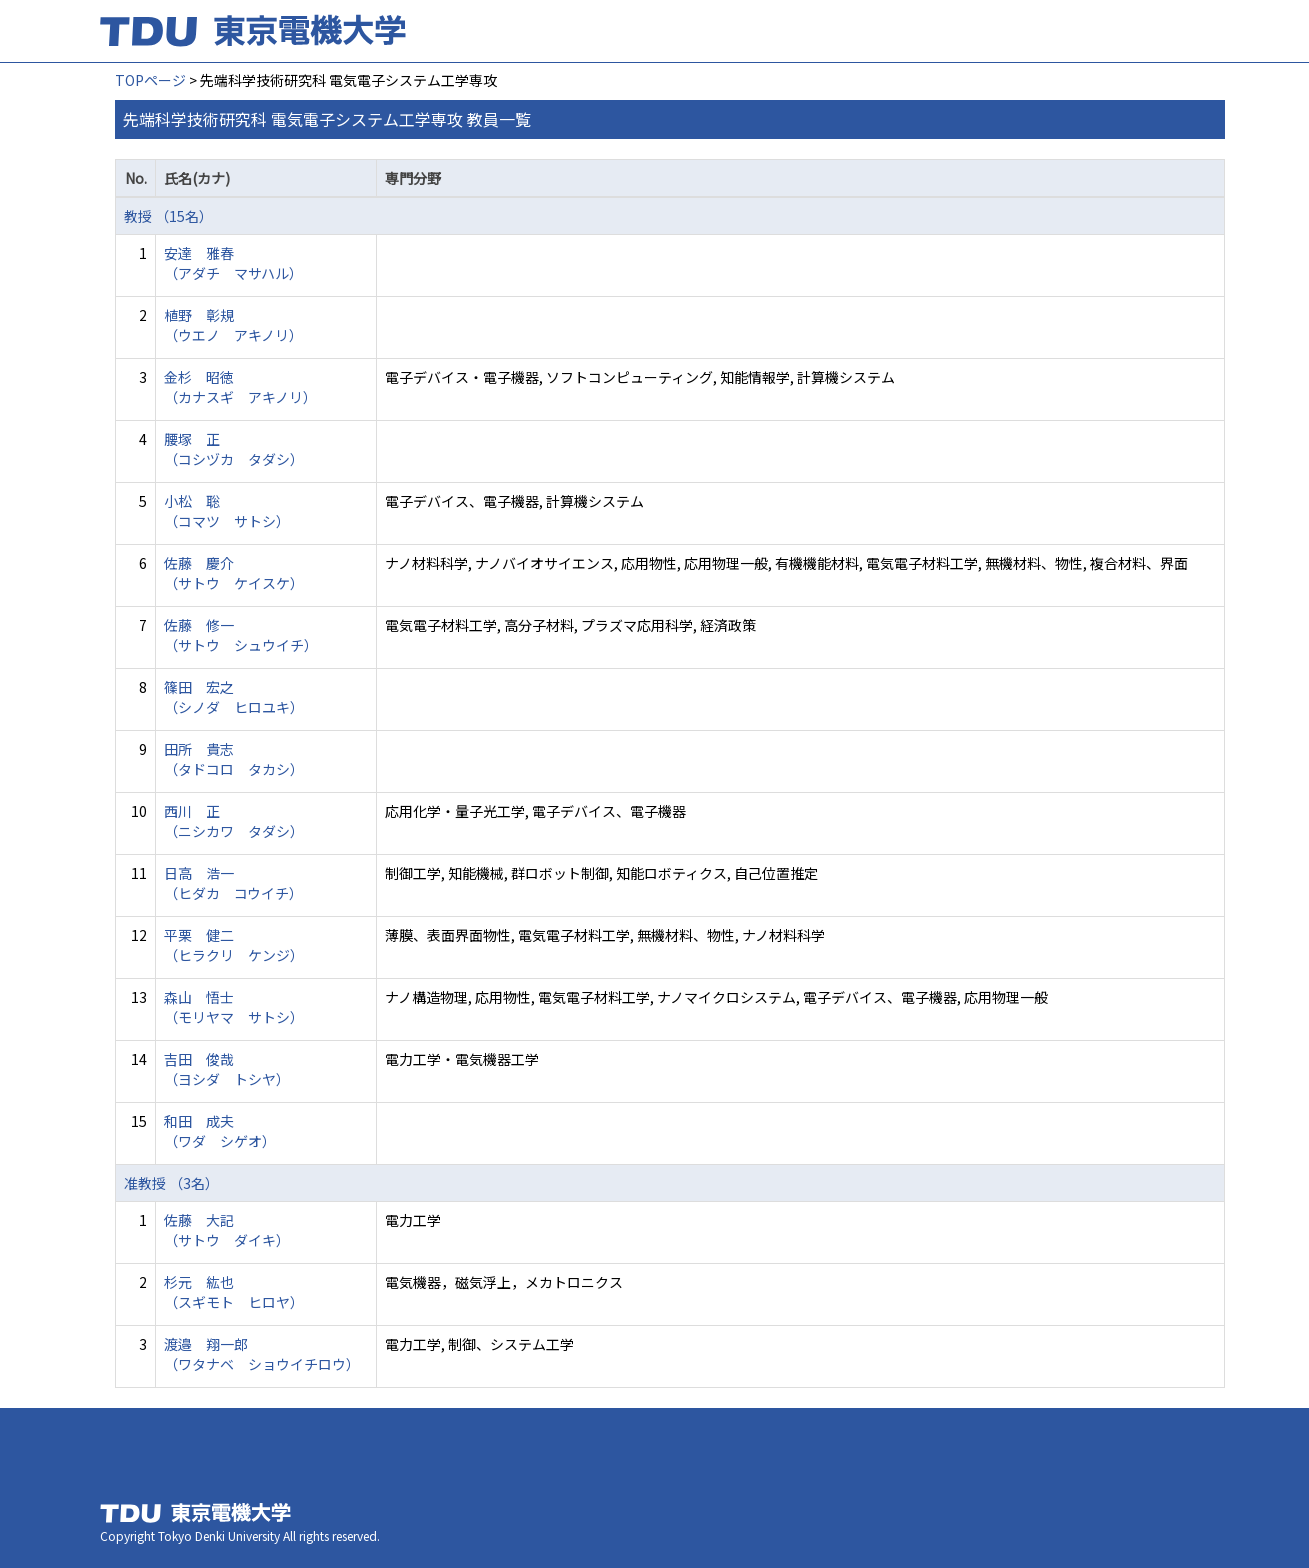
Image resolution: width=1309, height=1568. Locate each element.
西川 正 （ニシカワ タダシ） (234, 821)
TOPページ (150, 80)
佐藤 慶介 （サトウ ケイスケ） (234, 573)
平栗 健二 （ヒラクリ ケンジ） (234, 945)
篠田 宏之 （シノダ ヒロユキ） (234, 697)
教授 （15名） (168, 216)
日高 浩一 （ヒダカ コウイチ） (233, 883)
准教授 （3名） (171, 1183)
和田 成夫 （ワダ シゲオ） (220, 1131)
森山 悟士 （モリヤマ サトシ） (234, 1007)
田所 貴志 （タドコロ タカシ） (234, 759)
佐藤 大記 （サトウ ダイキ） (227, 1230)
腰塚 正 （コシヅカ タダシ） (234, 449)
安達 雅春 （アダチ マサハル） (233, 263)
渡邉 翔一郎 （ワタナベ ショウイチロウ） (262, 1354)
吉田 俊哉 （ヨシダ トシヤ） (227, 1069)
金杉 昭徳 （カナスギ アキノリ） (240, 387)
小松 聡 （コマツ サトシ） (227, 511)
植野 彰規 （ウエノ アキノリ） (233, 325)
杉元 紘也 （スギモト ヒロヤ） (234, 1292)
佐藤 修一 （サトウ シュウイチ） (241, 635)
